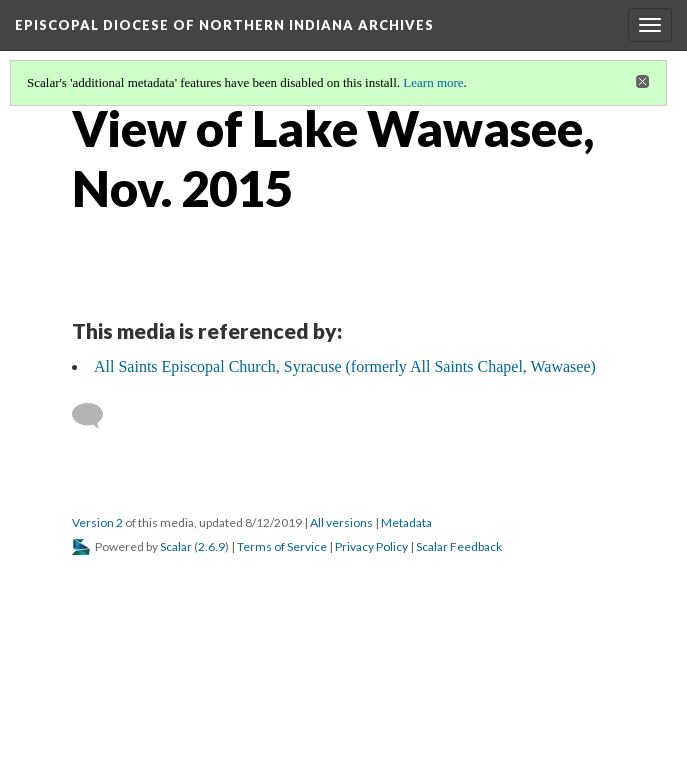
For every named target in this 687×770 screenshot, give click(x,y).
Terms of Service (282, 546)
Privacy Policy (371, 546)
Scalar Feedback (459, 546)
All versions (341, 522)
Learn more (433, 82)
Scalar (176, 546)
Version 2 (97, 522)
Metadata (406, 522)
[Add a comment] (96, 416)
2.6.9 (211, 546)
